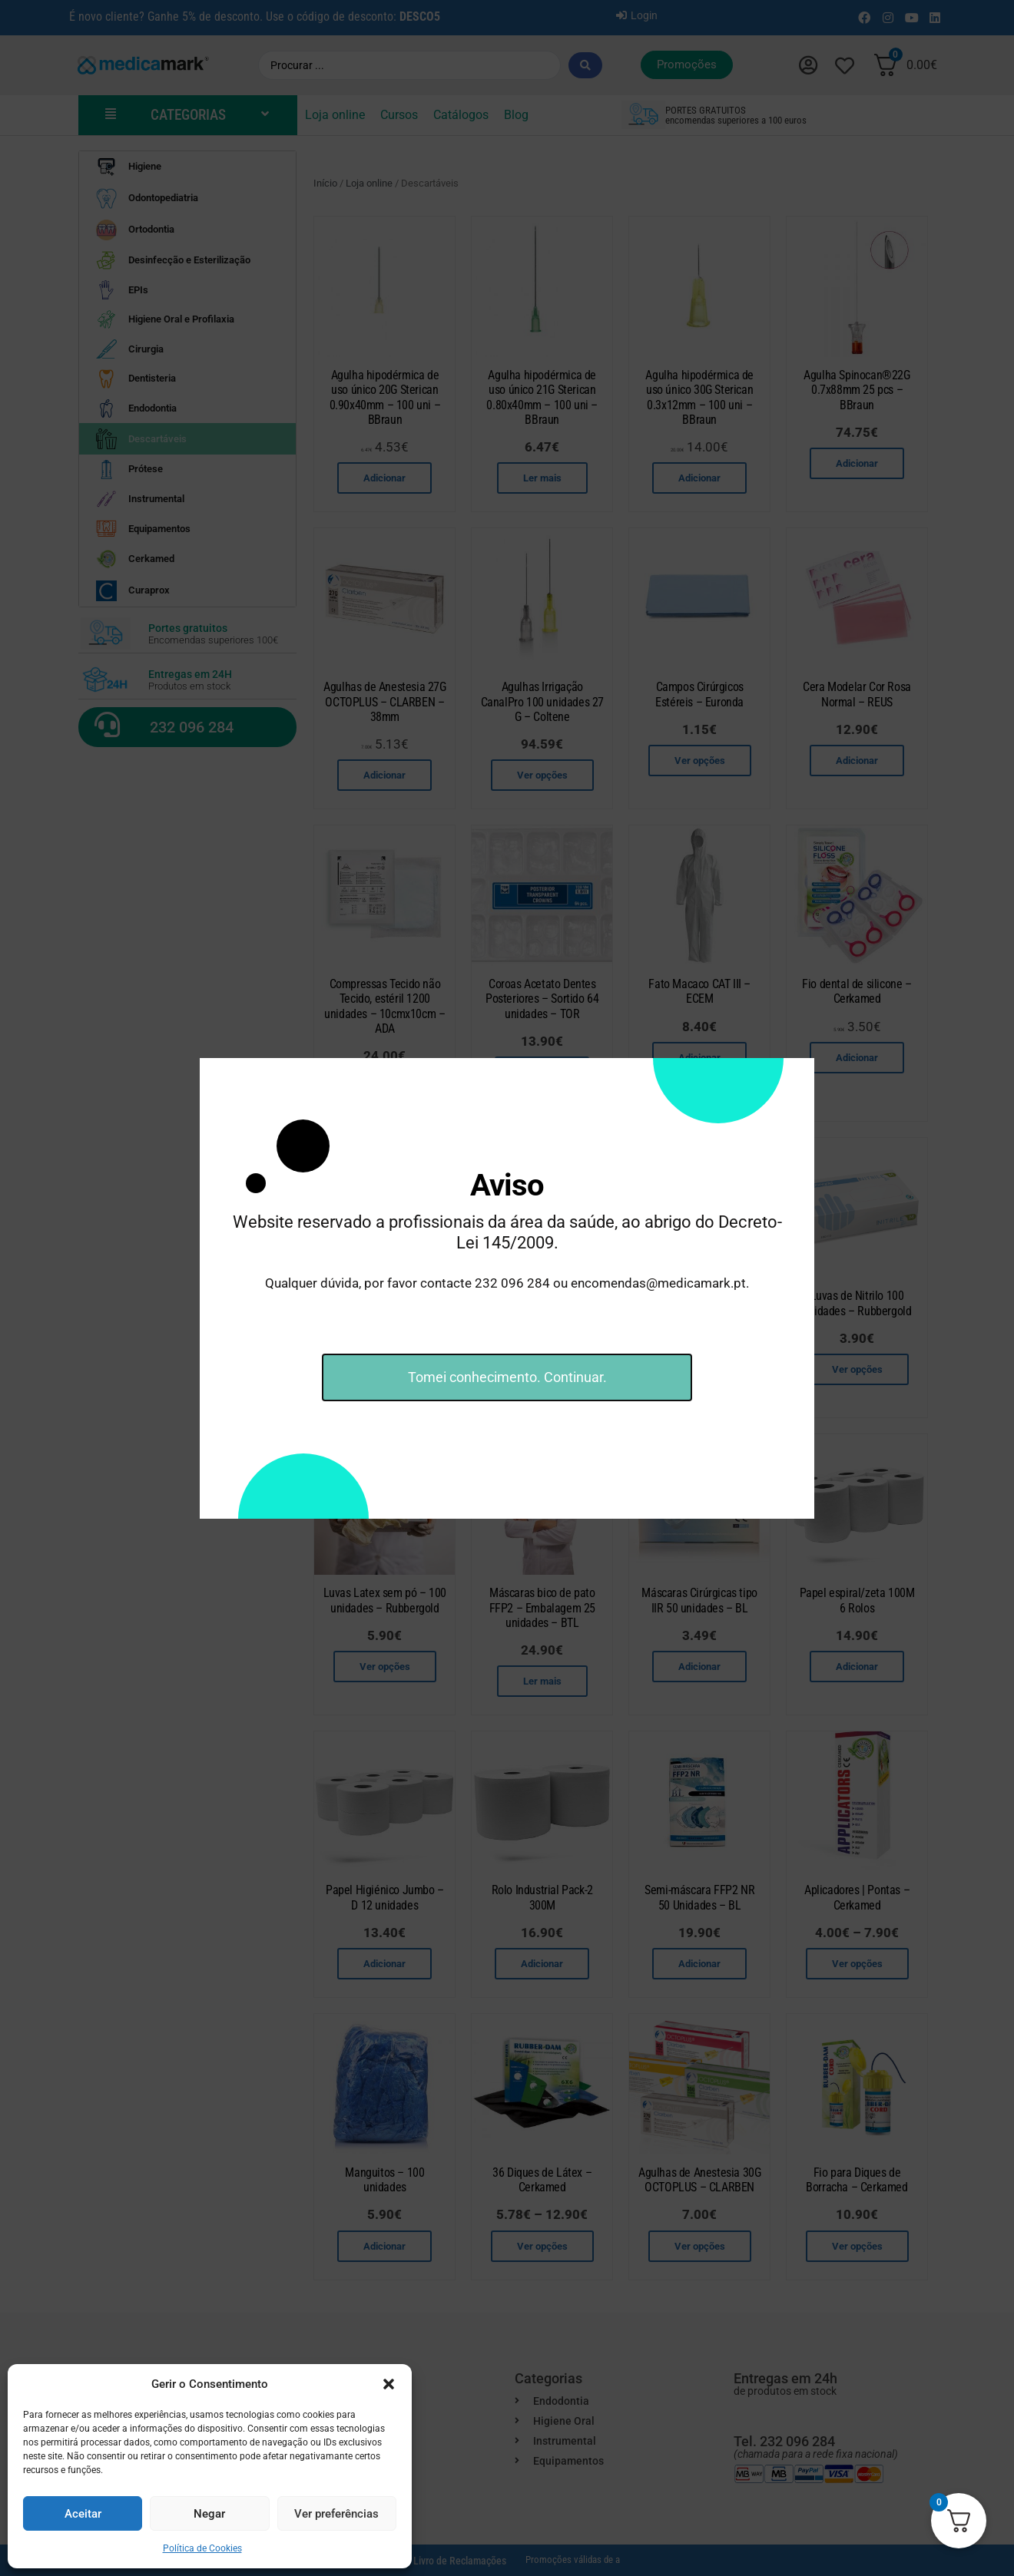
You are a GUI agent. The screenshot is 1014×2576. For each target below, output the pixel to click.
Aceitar (83, 2514)
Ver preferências (336, 2514)
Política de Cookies (202, 2548)
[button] (388, 2384)
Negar (209, 2514)
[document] (507, 1288)
